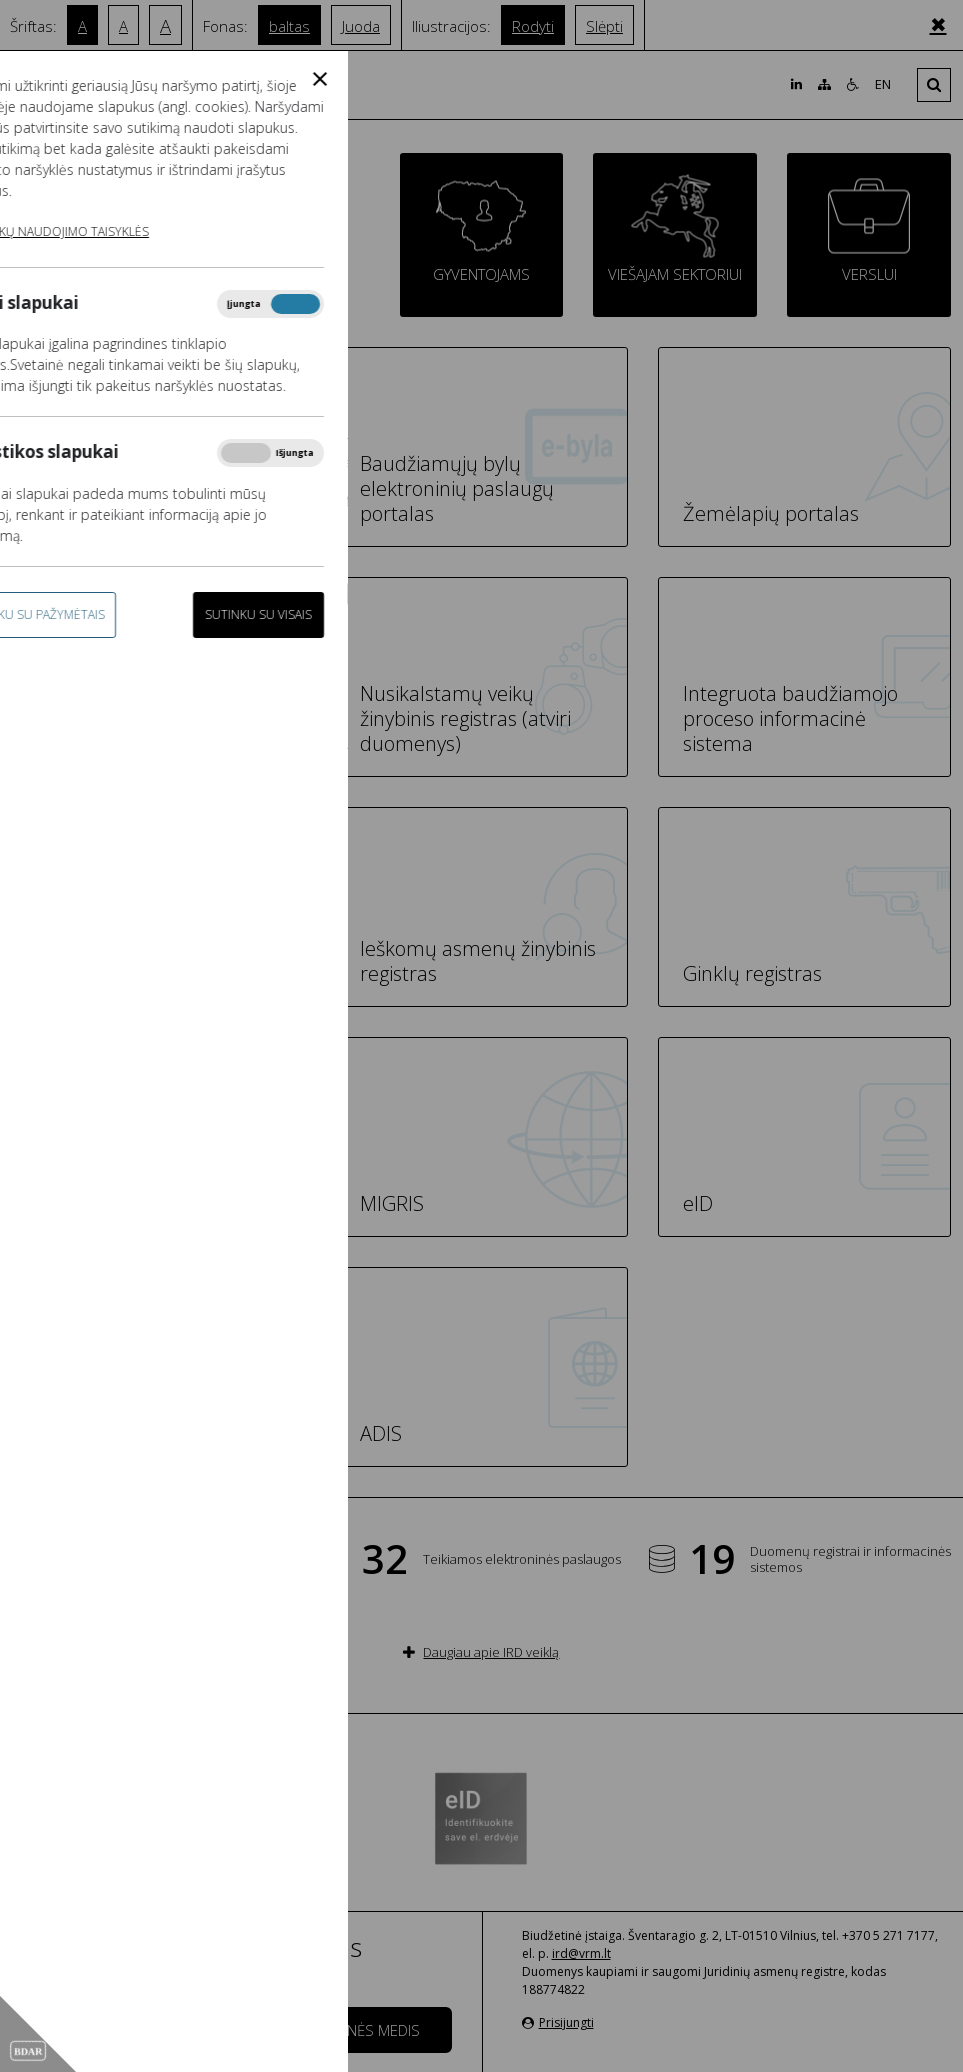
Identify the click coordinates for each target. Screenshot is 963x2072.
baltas (289, 26)
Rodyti (533, 26)
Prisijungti (558, 2022)
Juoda (361, 26)
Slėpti (604, 26)
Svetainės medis (361, 2030)
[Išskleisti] (934, 85)
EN (883, 84)
